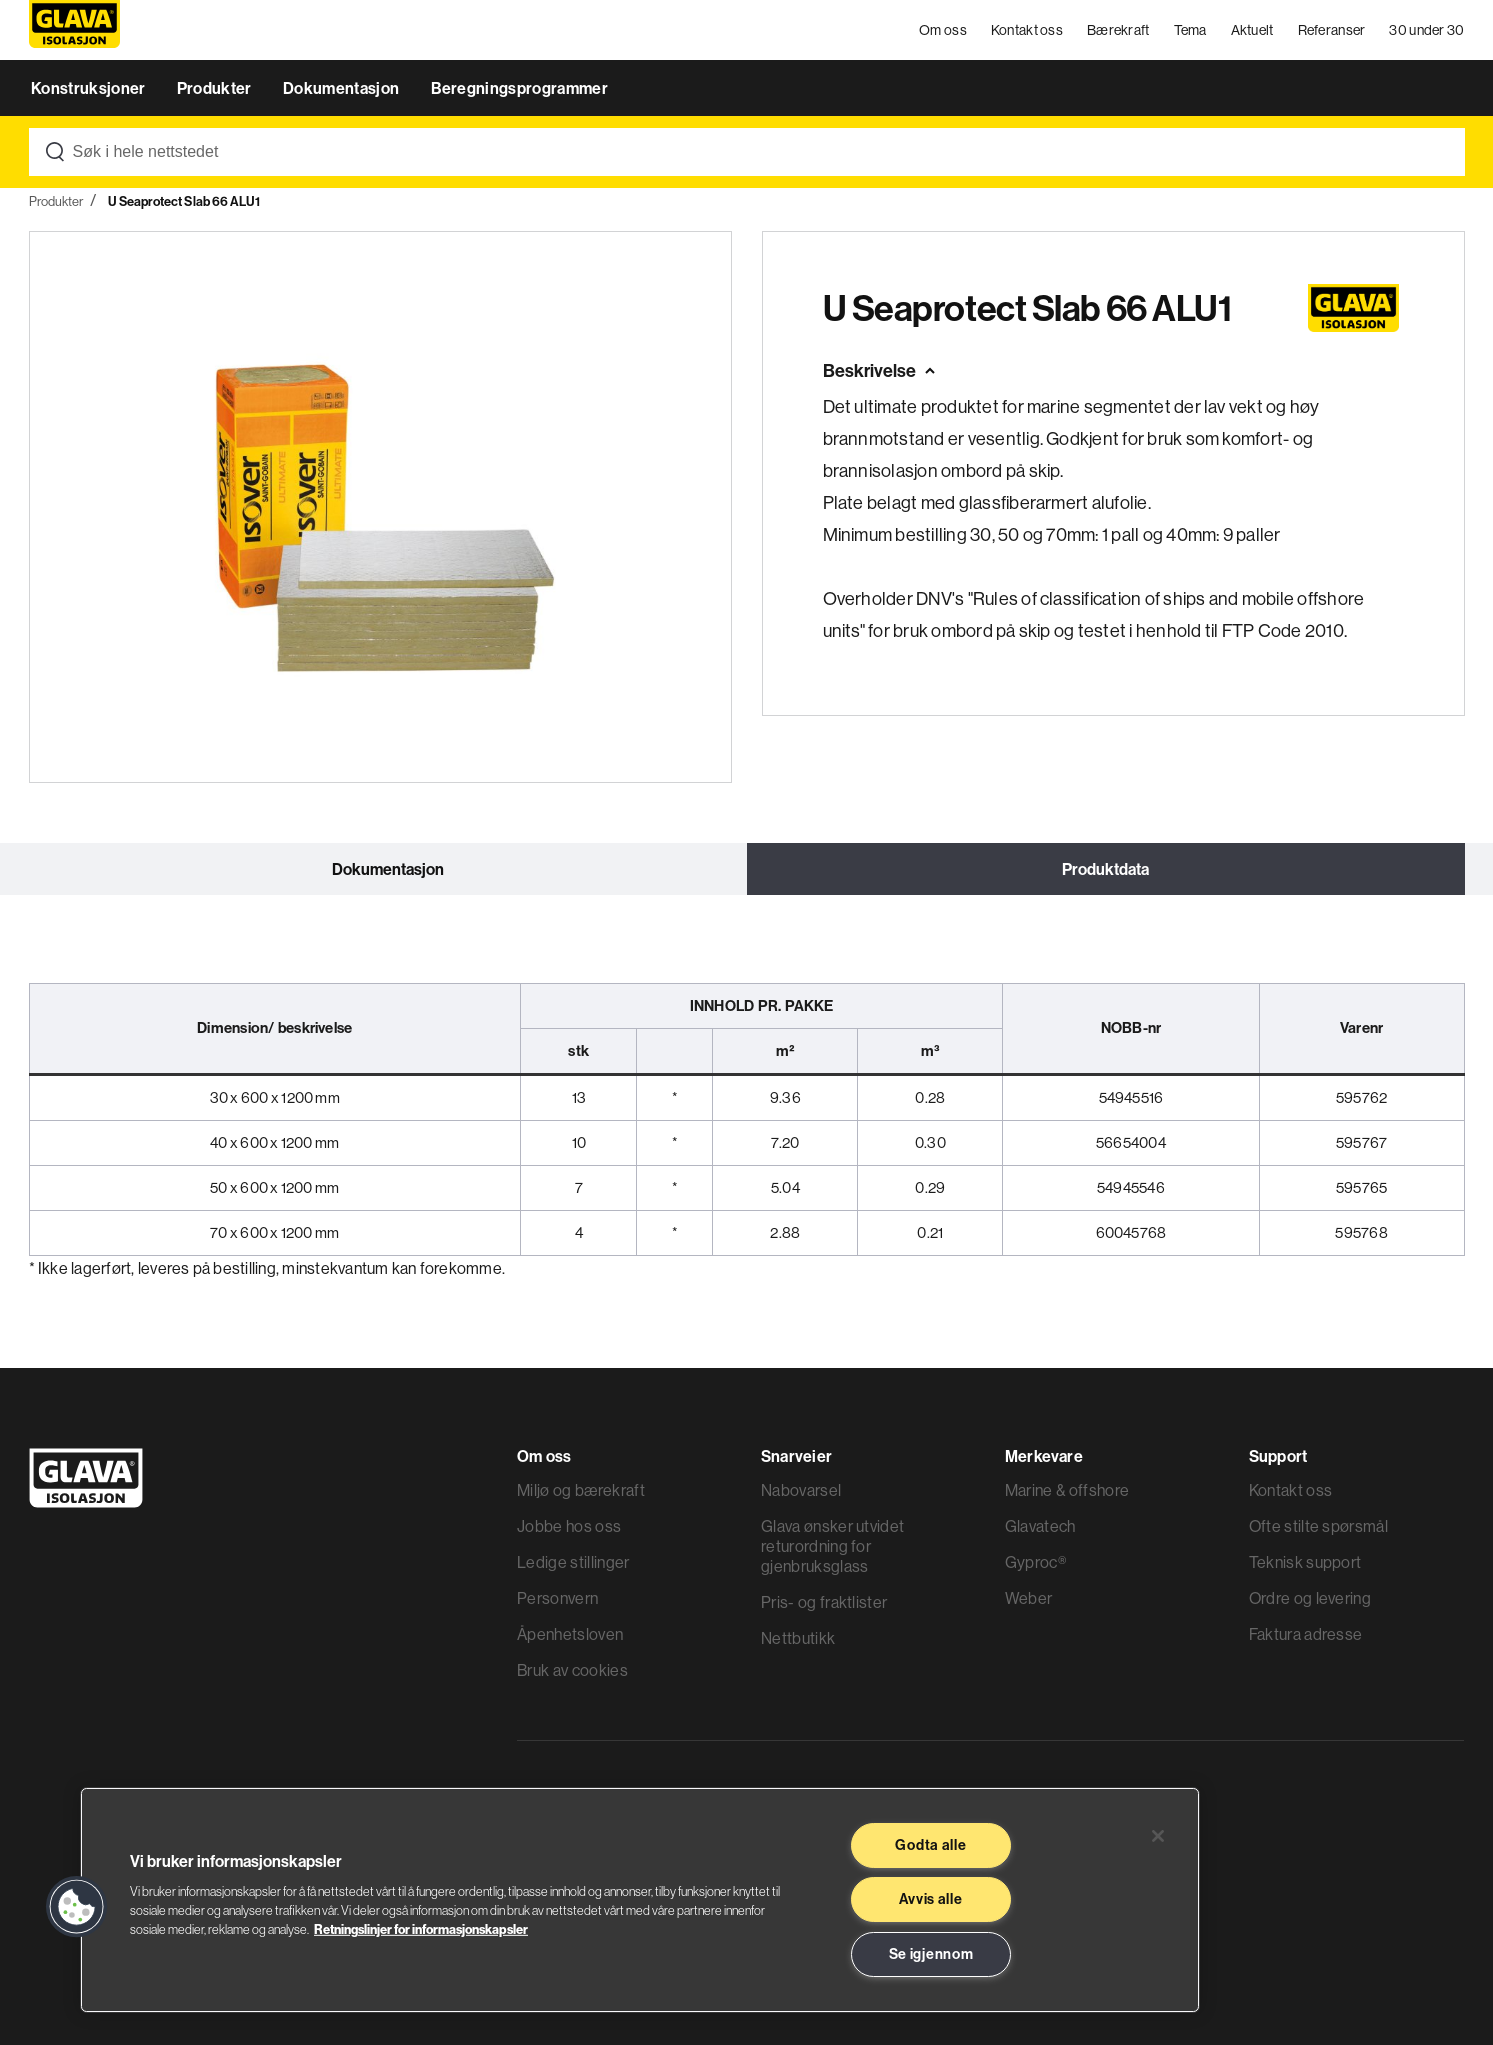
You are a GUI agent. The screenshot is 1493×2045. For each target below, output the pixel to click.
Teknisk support (1305, 1562)
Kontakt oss (1027, 30)
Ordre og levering (1310, 1598)
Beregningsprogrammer (519, 88)
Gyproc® (1035, 1562)
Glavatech (1040, 1526)
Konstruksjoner (90, 88)
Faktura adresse (1306, 1634)
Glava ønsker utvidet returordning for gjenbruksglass (832, 1546)
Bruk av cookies (572, 1670)
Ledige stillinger (573, 1562)
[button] (77, 1907)
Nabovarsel (801, 1490)
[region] (640, 1900)
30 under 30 (1426, 30)
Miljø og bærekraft (581, 1490)
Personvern (557, 1598)
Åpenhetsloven (570, 1634)
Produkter (216, 88)
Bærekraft (1118, 30)
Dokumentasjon (342, 88)
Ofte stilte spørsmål (1318, 1526)
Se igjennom (931, 1954)
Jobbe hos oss (569, 1526)
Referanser (1332, 30)
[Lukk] (1158, 1836)
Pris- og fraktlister (824, 1602)
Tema (1190, 30)
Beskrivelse (869, 370)
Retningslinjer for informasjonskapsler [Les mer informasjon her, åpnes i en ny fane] (421, 1929)
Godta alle (930, 1845)
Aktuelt (1252, 30)
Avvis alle (930, 1899)
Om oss (943, 30)
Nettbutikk (798, 1638)
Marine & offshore (1067, 1490)
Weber (1029, 1598)
